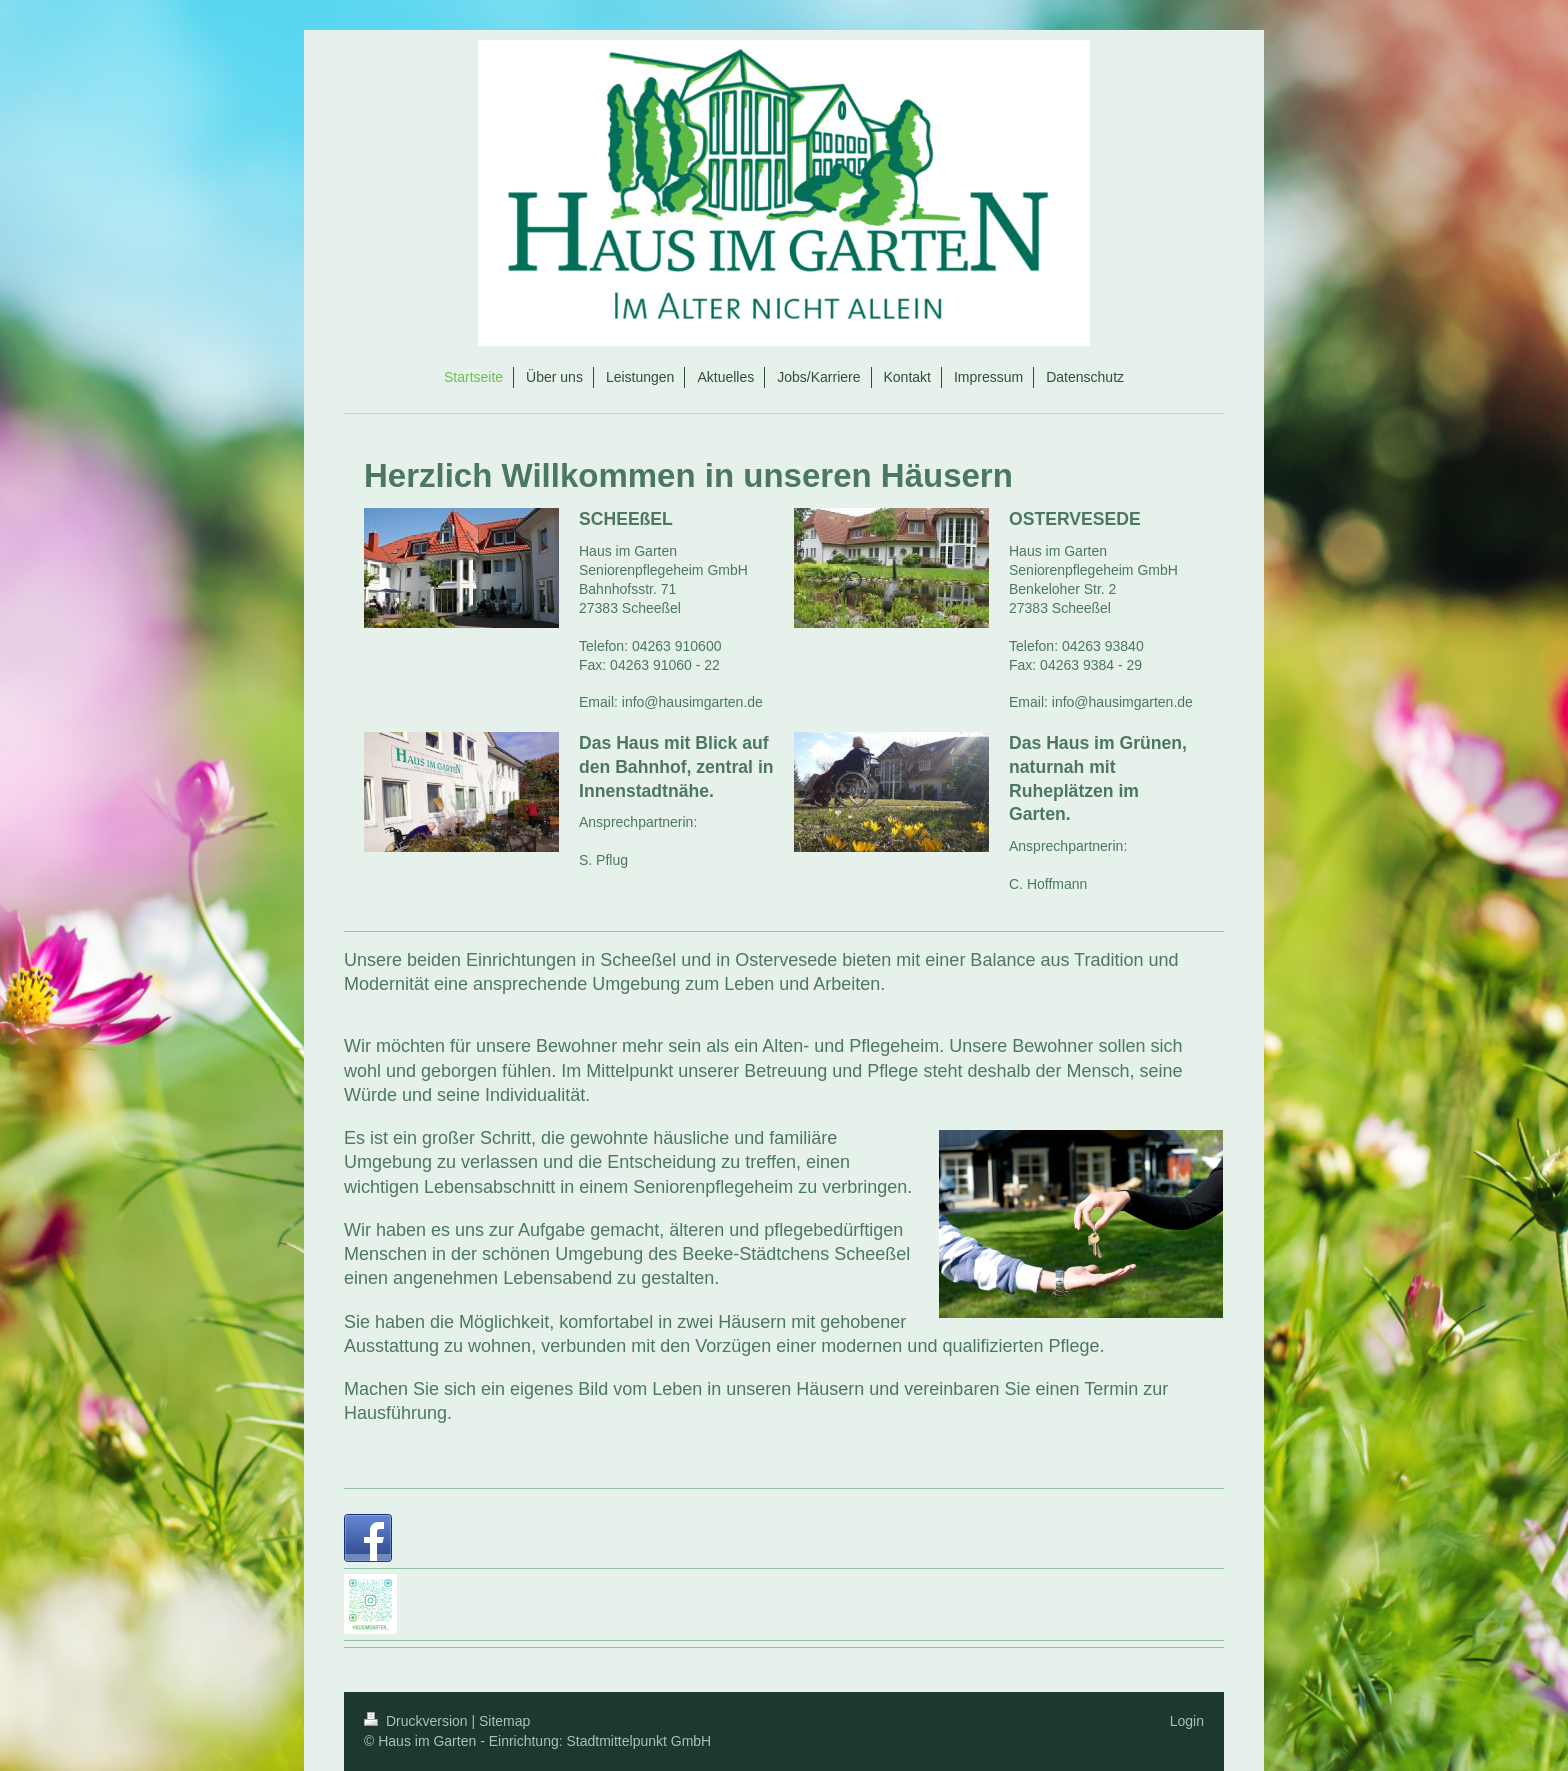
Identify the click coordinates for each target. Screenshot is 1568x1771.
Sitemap (504, 1721)
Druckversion (417, 1721)
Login (1187, 1721)
